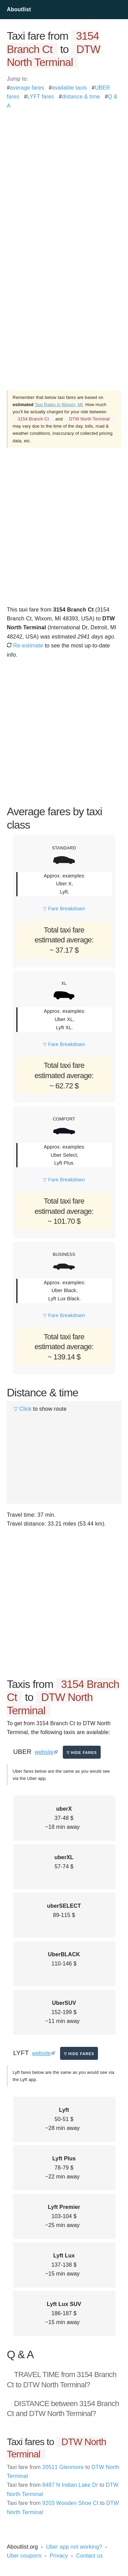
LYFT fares (40, 96)
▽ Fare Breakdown (64, 908)
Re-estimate (25, 645)
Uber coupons (24, 2556)
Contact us (89, 2556)
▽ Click (22, 1409)
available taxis (69, 88)
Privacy (58, 2556)
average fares (27, 88)
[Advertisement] (64, 174)
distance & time (81, 96)
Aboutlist (19, 9)
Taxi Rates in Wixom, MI (59, 404)
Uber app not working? (74, 2547)
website (44, 1752)
